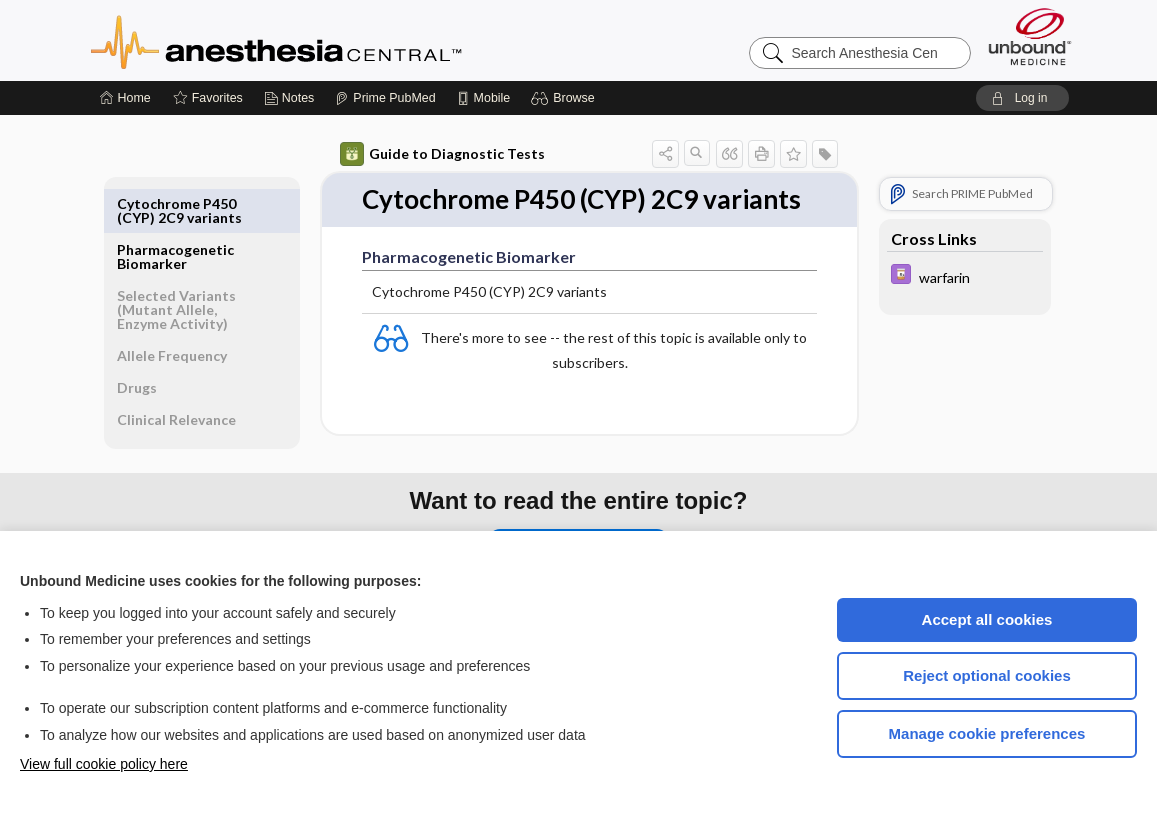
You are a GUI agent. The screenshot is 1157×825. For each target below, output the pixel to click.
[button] (565, 98)
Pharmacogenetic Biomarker (175, 210)
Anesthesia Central (339, 40)
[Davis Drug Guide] (965, 276)
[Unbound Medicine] (1030, 36)
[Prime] (385, 98)
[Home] (125, 98)
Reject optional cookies (987, 675)
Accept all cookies (987, 619)
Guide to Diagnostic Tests (442, 154)
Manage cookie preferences (987, 733)
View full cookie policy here (104, 764)
